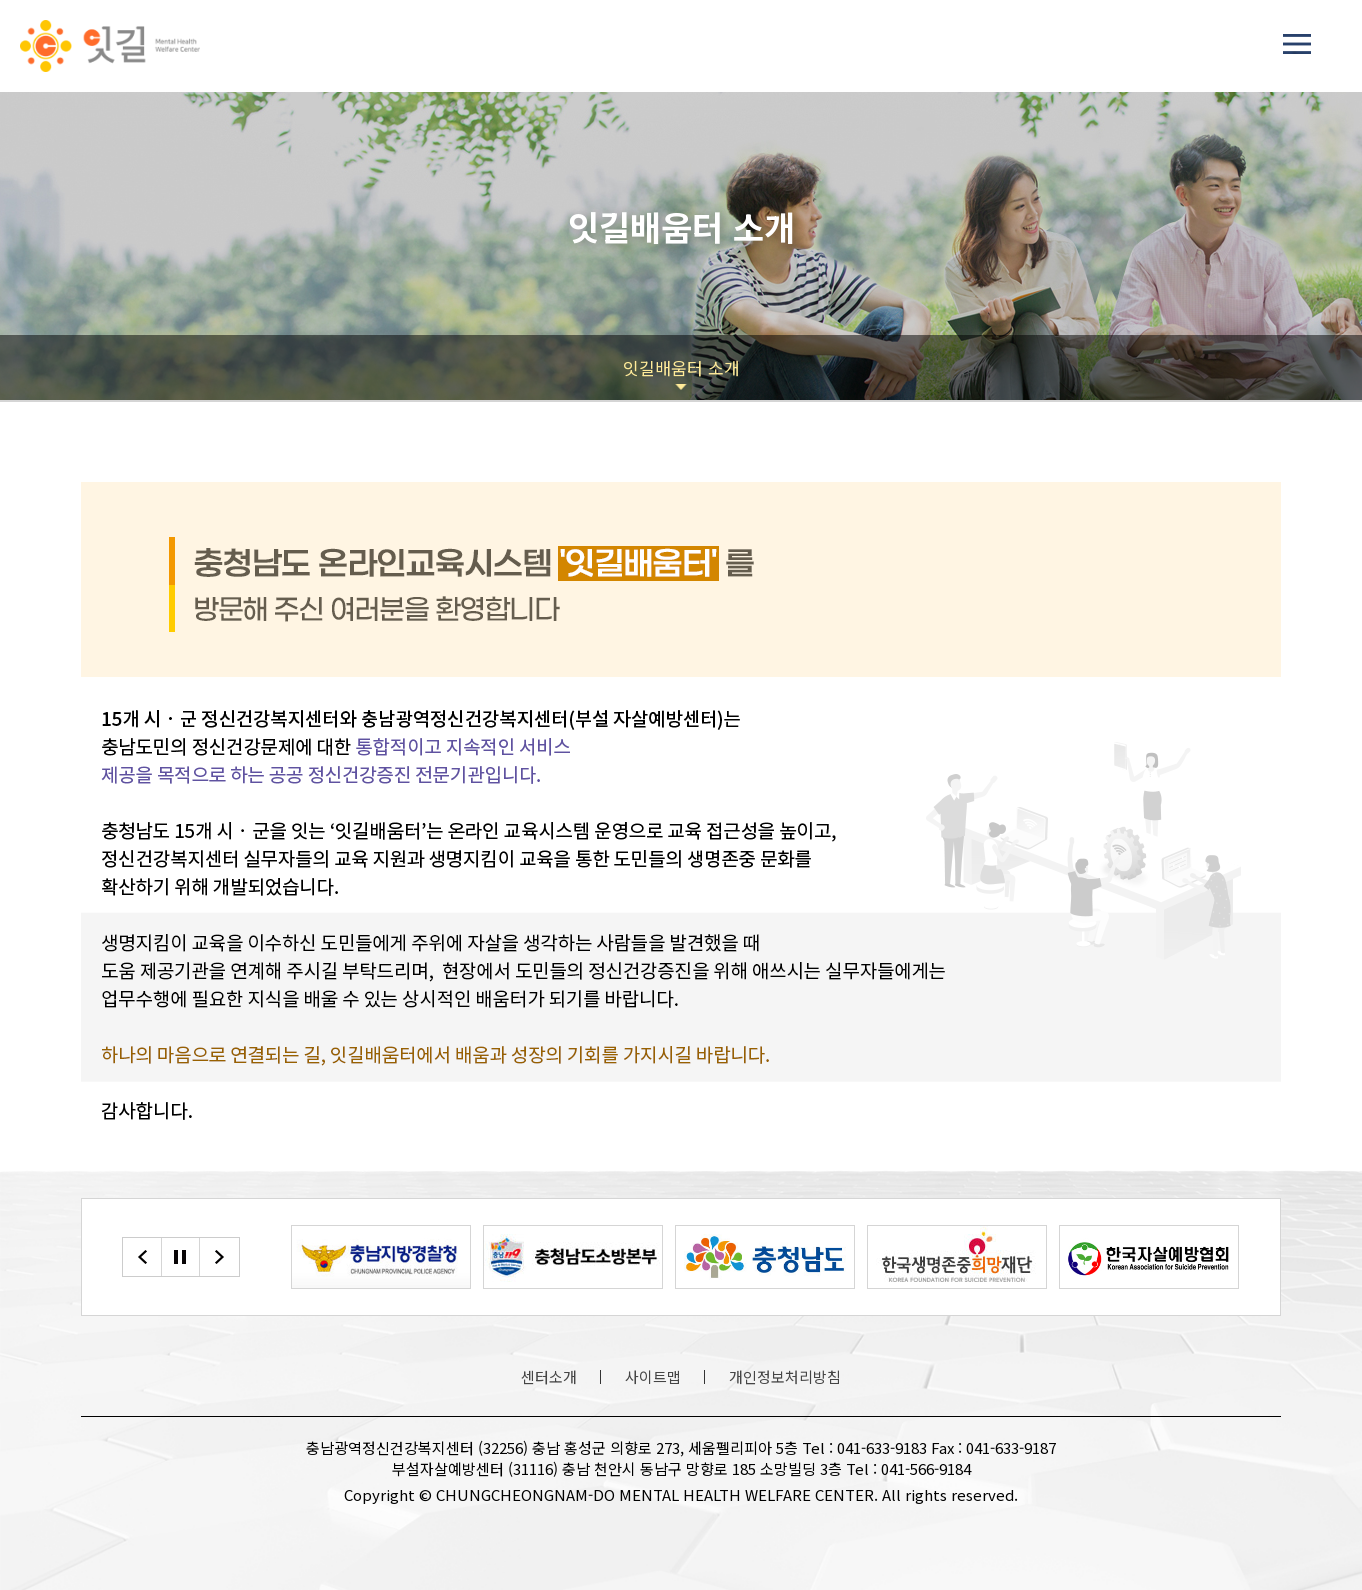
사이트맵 (653, 1376)
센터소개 (549, 1376)
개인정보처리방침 (785, 1376)
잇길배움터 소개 (681, 367)
